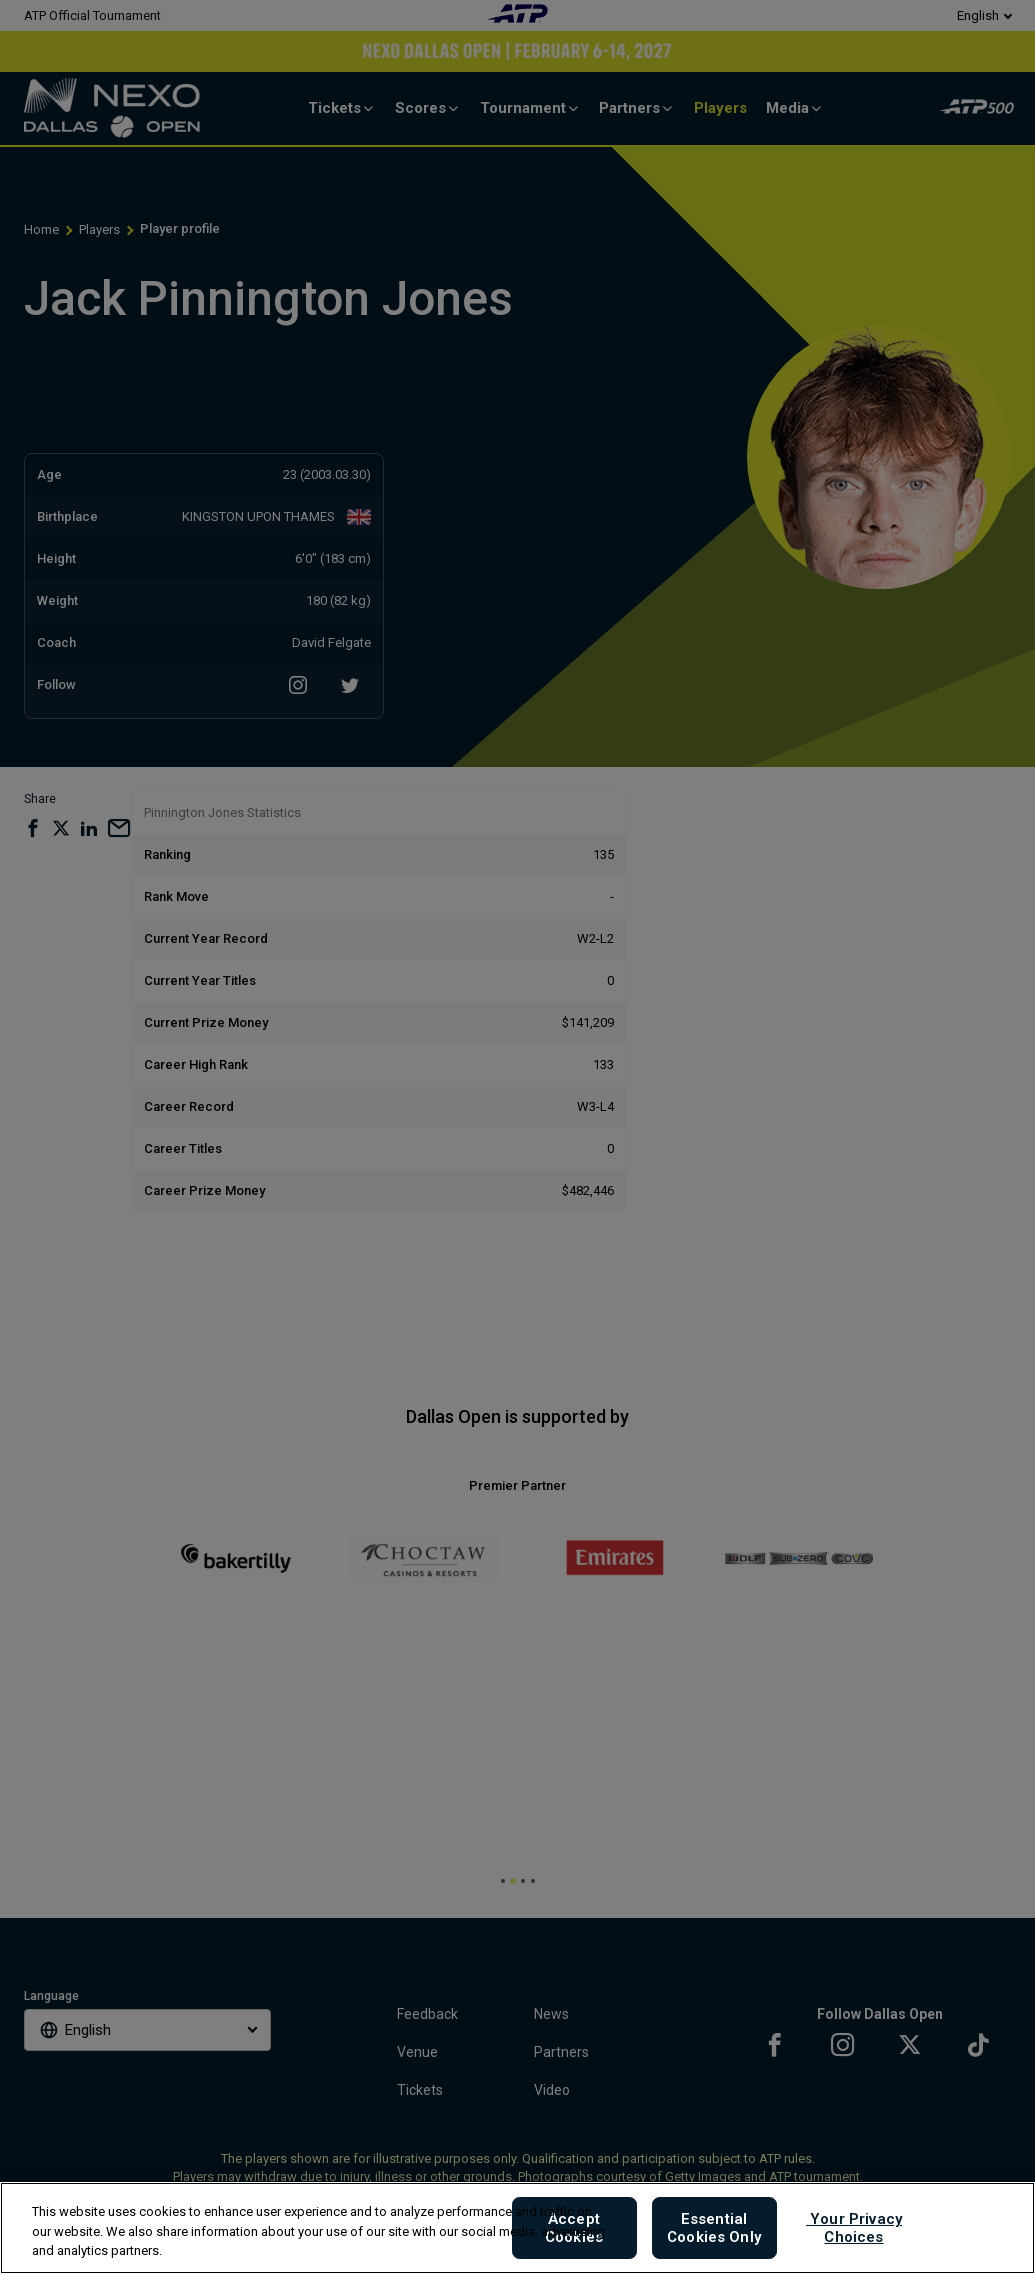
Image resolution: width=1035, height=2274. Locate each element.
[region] (517, 2228)
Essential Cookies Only (714, 2228)
